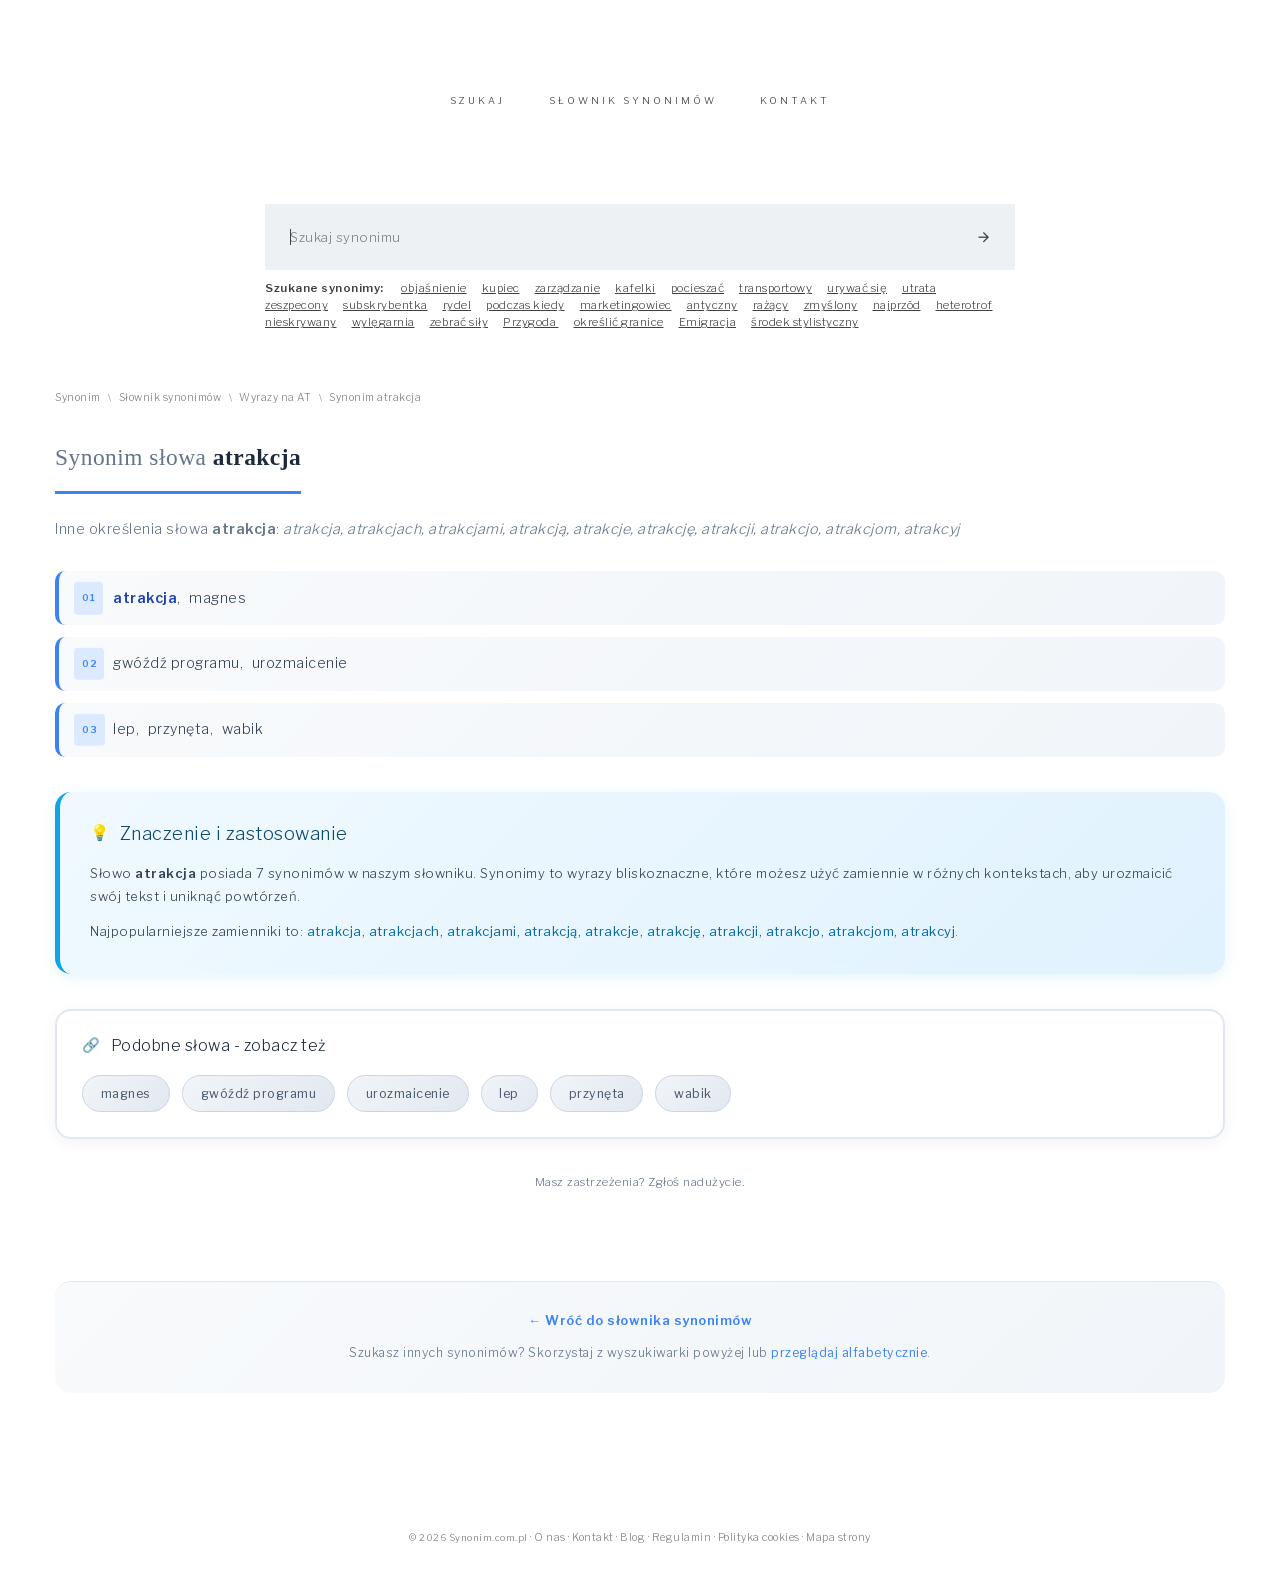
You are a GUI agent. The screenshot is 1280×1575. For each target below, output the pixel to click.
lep (125, 741)
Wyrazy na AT (275, 407)
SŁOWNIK (633, 110)
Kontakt (593, 1549)
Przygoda (531, 332)
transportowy (775, 298)
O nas (550, 1549)
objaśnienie (434, 298)
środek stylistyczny (805, 332)
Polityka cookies (759, 1549)
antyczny (712, 315)
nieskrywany (301, 332)
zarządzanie (568, 298)
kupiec (501, 298)
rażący (771, 315)
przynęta (180, 741)
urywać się (857, 298)
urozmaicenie (301, 675)
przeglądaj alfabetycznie (849, 1365)
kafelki (635, 298)
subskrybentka (385, 315)
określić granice (619, 332)
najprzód (897, 315)
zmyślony (831, 315)
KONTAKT (795, 110)
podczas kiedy (525, 315)
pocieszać (698, 298)
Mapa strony (838, 1549)
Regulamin (682, 1549)
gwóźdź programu (177, 675)
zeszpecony (296, 315)
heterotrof (964, 315)
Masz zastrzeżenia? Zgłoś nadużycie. (640, 1194)
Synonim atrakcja (375, 407)
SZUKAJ (477, 110)
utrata (919, 298)
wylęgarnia (383, 332)
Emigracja (708, 332)
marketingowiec (626, 315)
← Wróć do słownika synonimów (640, 1333)
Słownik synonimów (170, 407)
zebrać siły (459, 332)
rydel (457, 315)
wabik (244, 741)
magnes (218, 608)
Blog (632, 1549)
